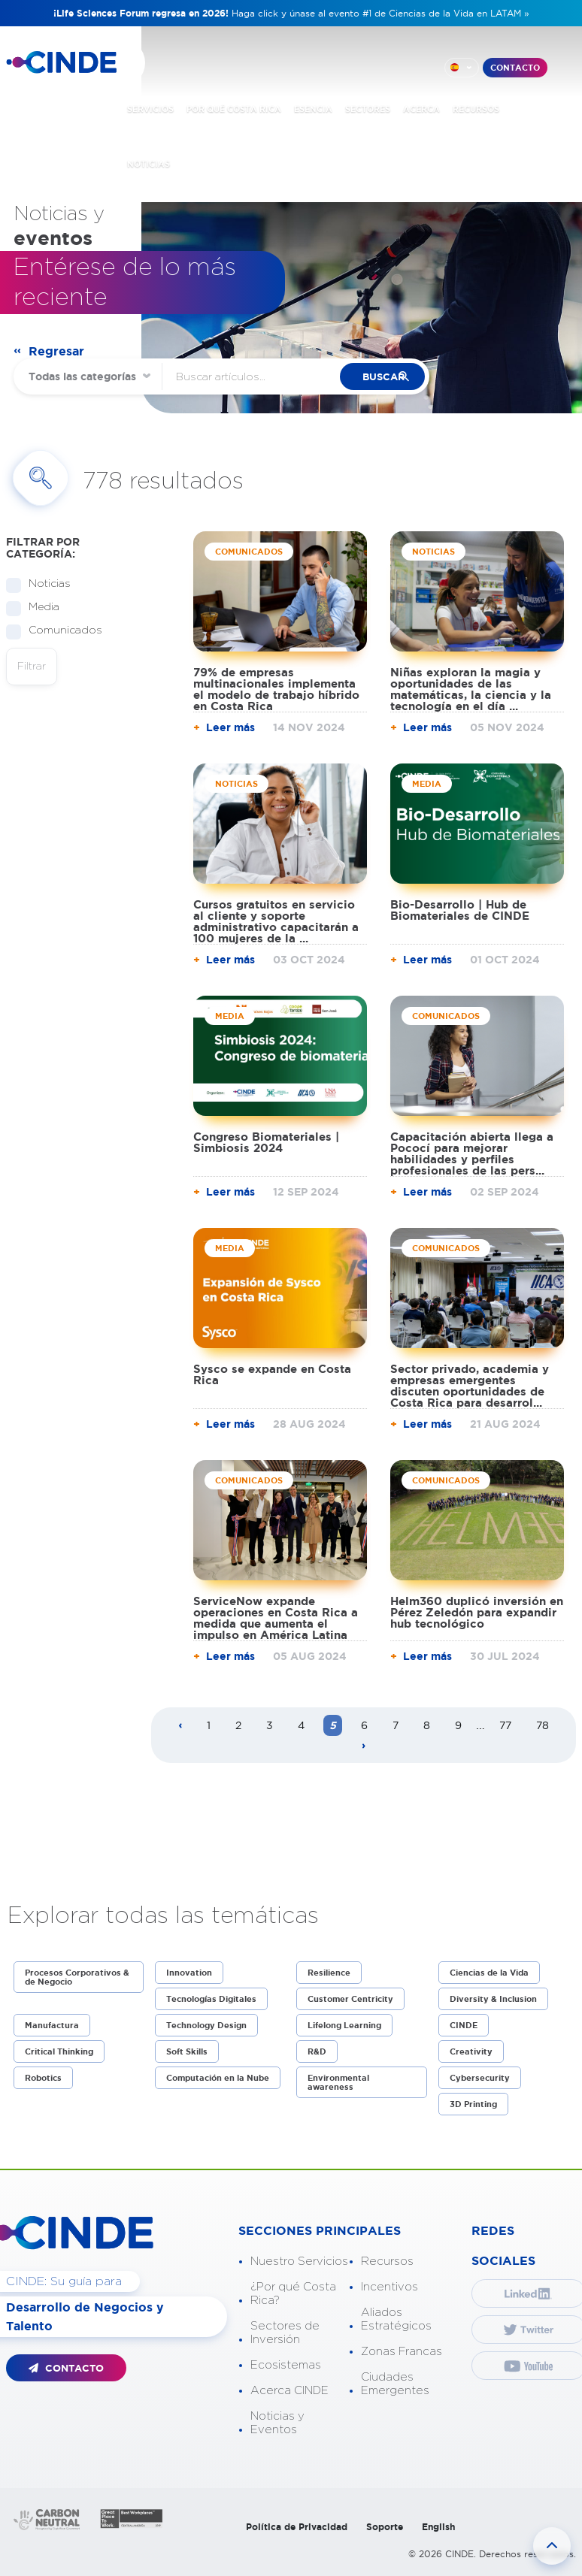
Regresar (56, 351)
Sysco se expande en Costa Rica (272, 1374)
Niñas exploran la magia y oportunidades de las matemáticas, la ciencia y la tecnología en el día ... (470, 689)
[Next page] (363, 1745)
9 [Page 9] (458, 1725)
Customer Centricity (350, 1998)
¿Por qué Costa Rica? (293, 2293)
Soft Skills (187, 2051)
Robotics (43, 2077)
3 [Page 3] (269, 1725)
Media (39, 607)
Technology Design (206, 2025)
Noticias (44, 584)
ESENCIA (313, 108)
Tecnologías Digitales (211, 1998)
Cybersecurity (480, 2077)
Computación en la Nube (217, 2077)
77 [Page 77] (505, 1725)
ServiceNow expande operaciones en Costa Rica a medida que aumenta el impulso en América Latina (275, 1618)
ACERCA (421, 108)
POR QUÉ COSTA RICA (233, 108)
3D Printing (473, 2104)
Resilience (329, 1972)
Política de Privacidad (296, 2527)
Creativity (471, 2051)
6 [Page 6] (364, 1725)
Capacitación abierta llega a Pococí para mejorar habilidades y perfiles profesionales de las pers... (471, 1153)
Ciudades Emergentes (395, 2384)
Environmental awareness (338, 2082)
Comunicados (60, 630)
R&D (317, 2051)
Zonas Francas (401, 2351)
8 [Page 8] (426, 1725)
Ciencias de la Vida (489, 1972)
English (438, 2527)
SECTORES (367, 108)
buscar (390, 376)
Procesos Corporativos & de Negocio (77, 1977)
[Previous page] (180, 1726)
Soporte (384, 2527)
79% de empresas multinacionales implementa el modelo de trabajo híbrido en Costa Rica (276, 689)
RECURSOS (476, 108)
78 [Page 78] (542, 1725)
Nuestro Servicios (299, 2261)
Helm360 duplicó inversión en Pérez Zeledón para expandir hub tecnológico (476, 1612)
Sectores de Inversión (285, 2333)
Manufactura (52, 2025)
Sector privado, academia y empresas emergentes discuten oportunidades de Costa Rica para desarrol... (469, 1385)
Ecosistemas (285, 2365)
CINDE (463, 2025)
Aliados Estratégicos (396, 2319)
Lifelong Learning (344, 2025)
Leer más (230, 727)
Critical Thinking (59, 2051)
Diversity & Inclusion (493, 1998)
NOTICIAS (148, 163)
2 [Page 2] (238, 1725)
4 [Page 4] (301, 1725)
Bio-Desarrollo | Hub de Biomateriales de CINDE (459, 910)
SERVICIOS (150, 108)
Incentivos (389, 2287)
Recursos (387, 2261)
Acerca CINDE (289, 2390)
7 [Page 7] (396, 1725)
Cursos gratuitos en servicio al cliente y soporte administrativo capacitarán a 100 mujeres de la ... (276, 921)
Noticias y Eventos (277, 2423)
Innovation (189, 1972)
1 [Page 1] (209, 1725)
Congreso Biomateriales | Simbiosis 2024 (266, 1142)
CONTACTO (515, 66)
